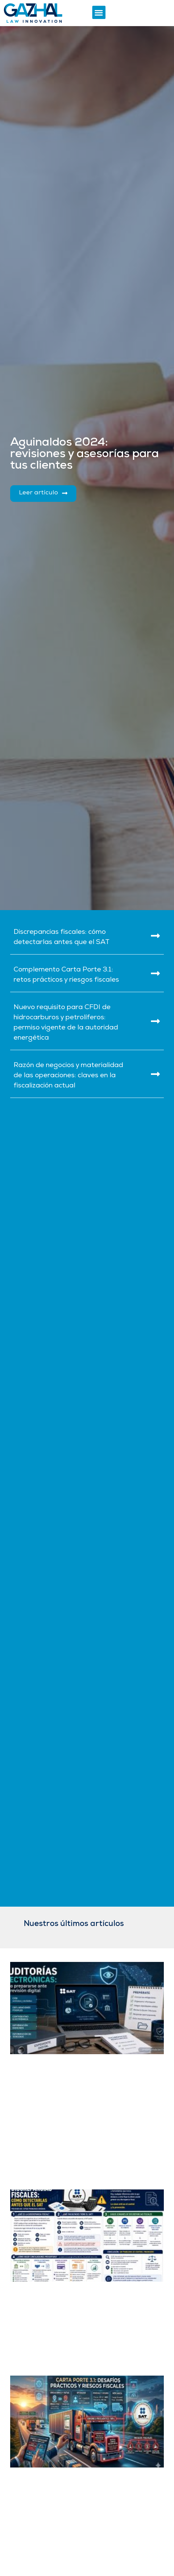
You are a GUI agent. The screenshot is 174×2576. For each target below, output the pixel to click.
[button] (98, 12)
